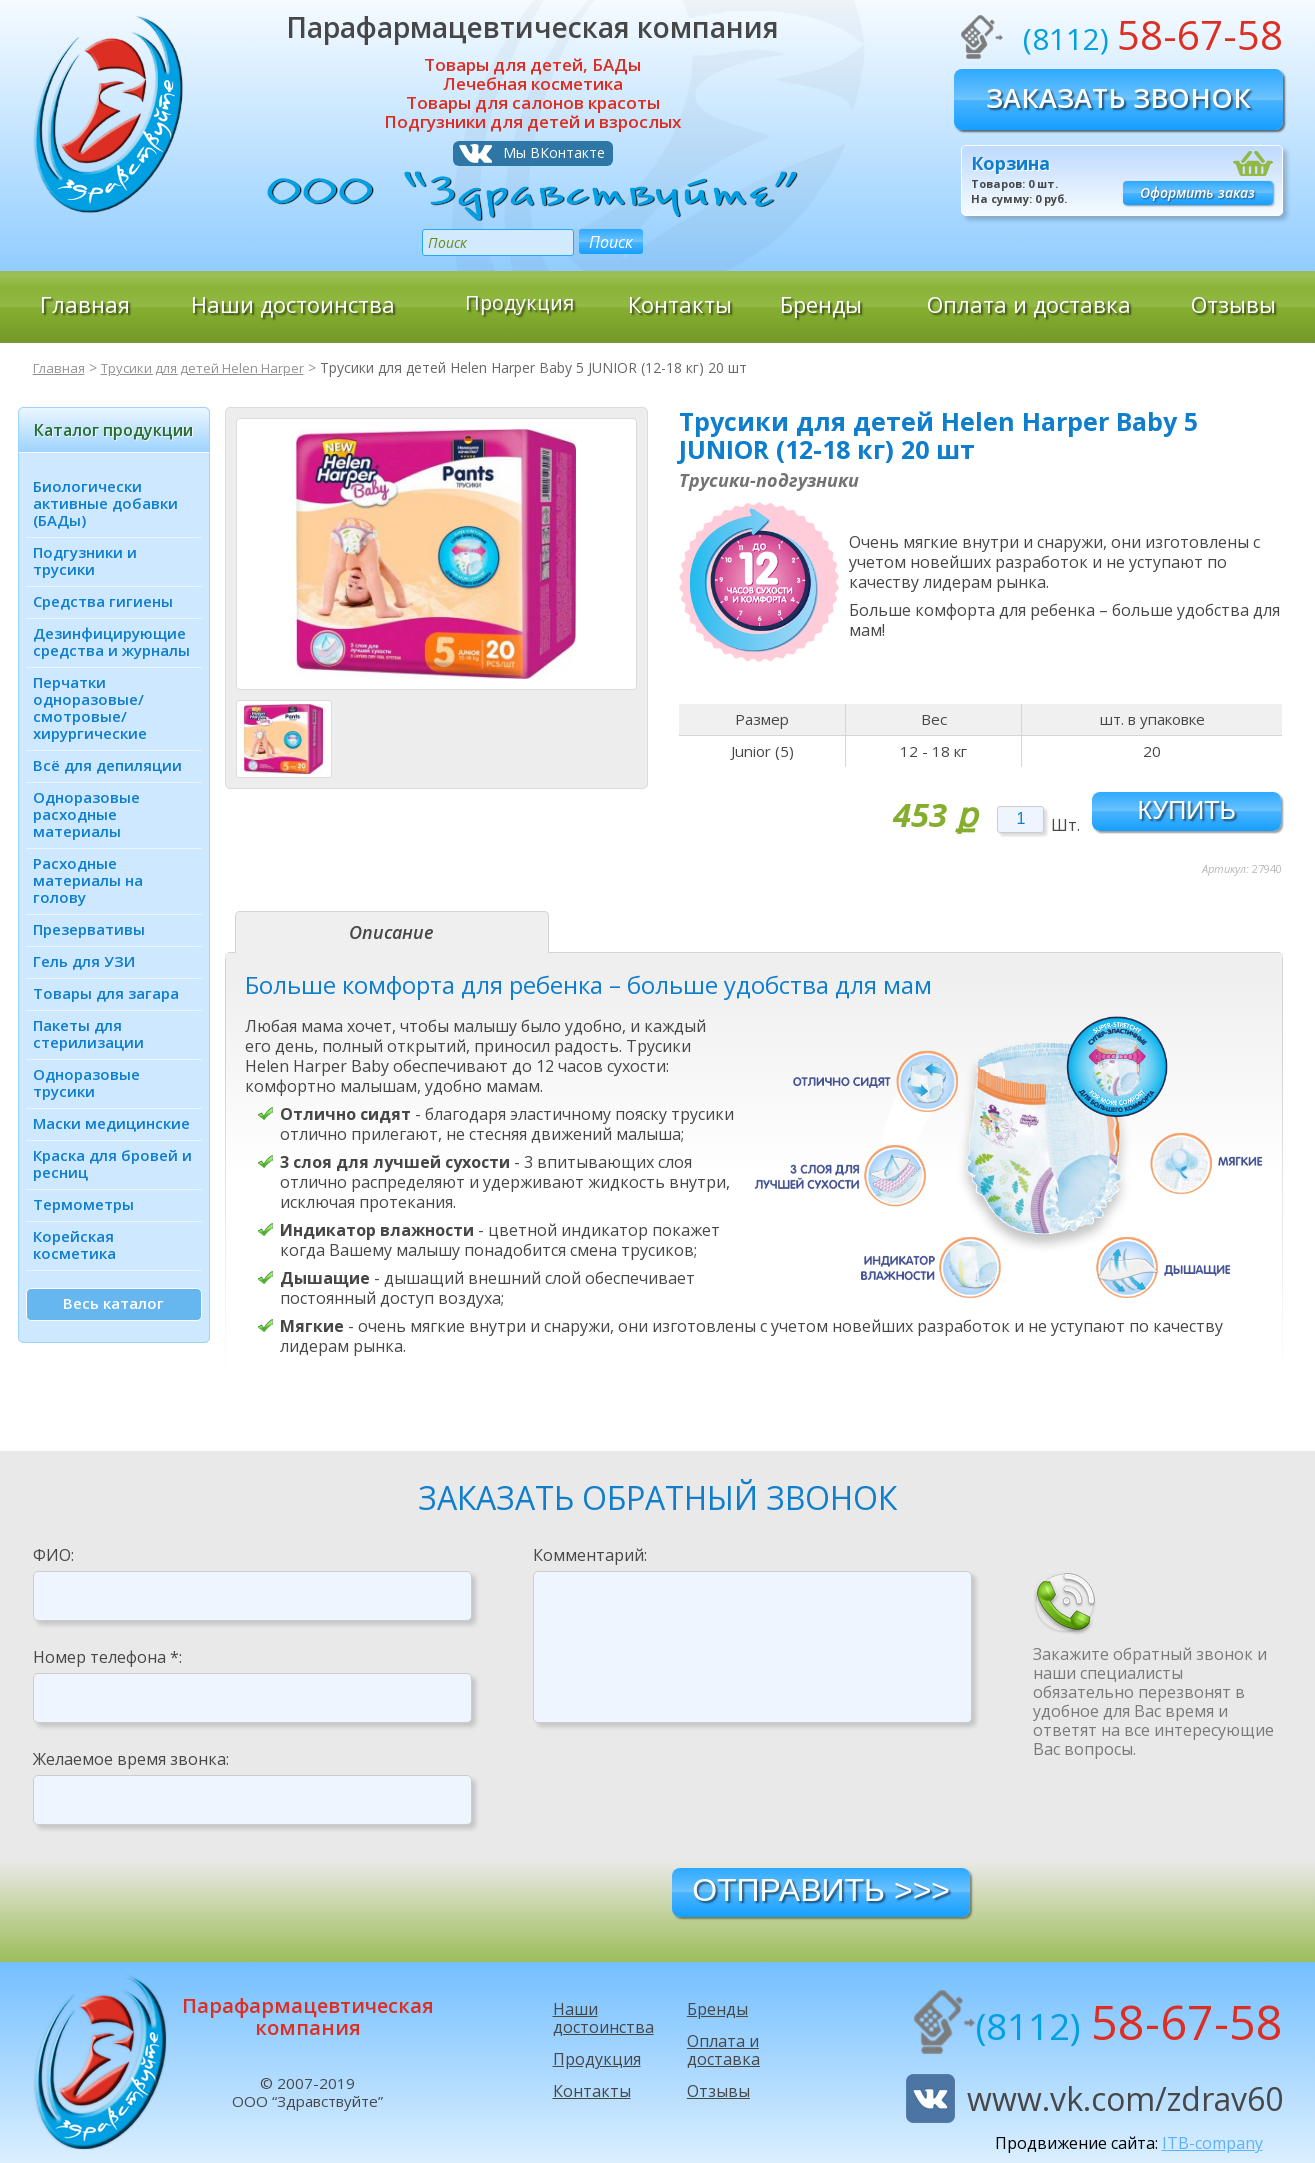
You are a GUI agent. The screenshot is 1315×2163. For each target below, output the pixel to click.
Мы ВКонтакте (554, 152)
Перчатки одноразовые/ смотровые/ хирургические (90, 707)
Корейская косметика (74, 1244)
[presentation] (685, 1794)
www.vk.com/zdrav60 (1125, 2098)
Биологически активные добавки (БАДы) (105, 503)
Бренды (821, 304)
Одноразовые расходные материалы (86, 814)
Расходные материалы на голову (88, 880)
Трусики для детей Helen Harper (212, 367)
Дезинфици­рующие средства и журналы (111, 641)
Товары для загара (106, 993)
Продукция (520, 304)
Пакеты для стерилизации (88, 1033)
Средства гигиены (103, 601)
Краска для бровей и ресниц (112, 1163)
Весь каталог (113, 1303)
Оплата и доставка (1029, 304)
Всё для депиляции (107, 765)
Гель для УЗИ (84, 961)
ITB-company (1212, 2143)
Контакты (680, 304)
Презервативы (89, 929)
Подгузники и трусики (85, 560)
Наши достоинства (293, 304)
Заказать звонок (1118, 97)
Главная (85, 304)
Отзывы (1233, 304)
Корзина (1010, 163)
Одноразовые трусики (86, 1082)
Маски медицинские (111, 1123)
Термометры (83, 1204)
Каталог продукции (113, 430)
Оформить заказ (1197, 192)
